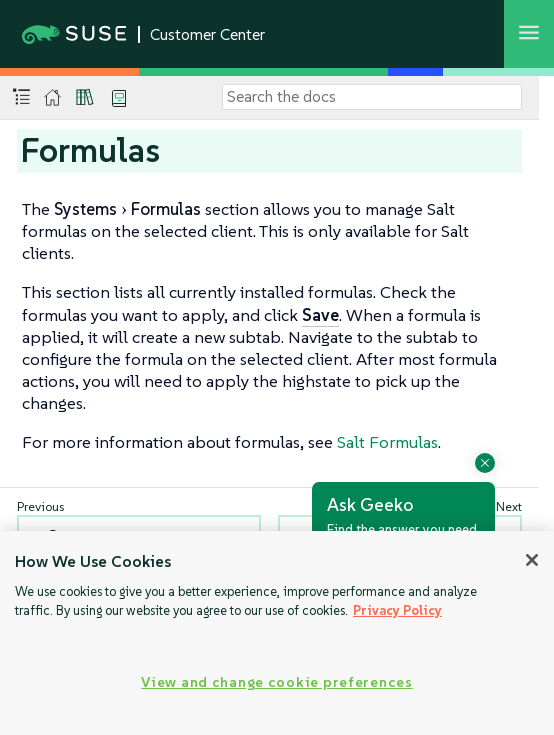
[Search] (372, 97)
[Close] (532, 560)
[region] (277, 633)
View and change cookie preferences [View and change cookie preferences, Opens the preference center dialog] (276, 682)
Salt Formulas (387, 442)
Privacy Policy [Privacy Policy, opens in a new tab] (397, 610)
